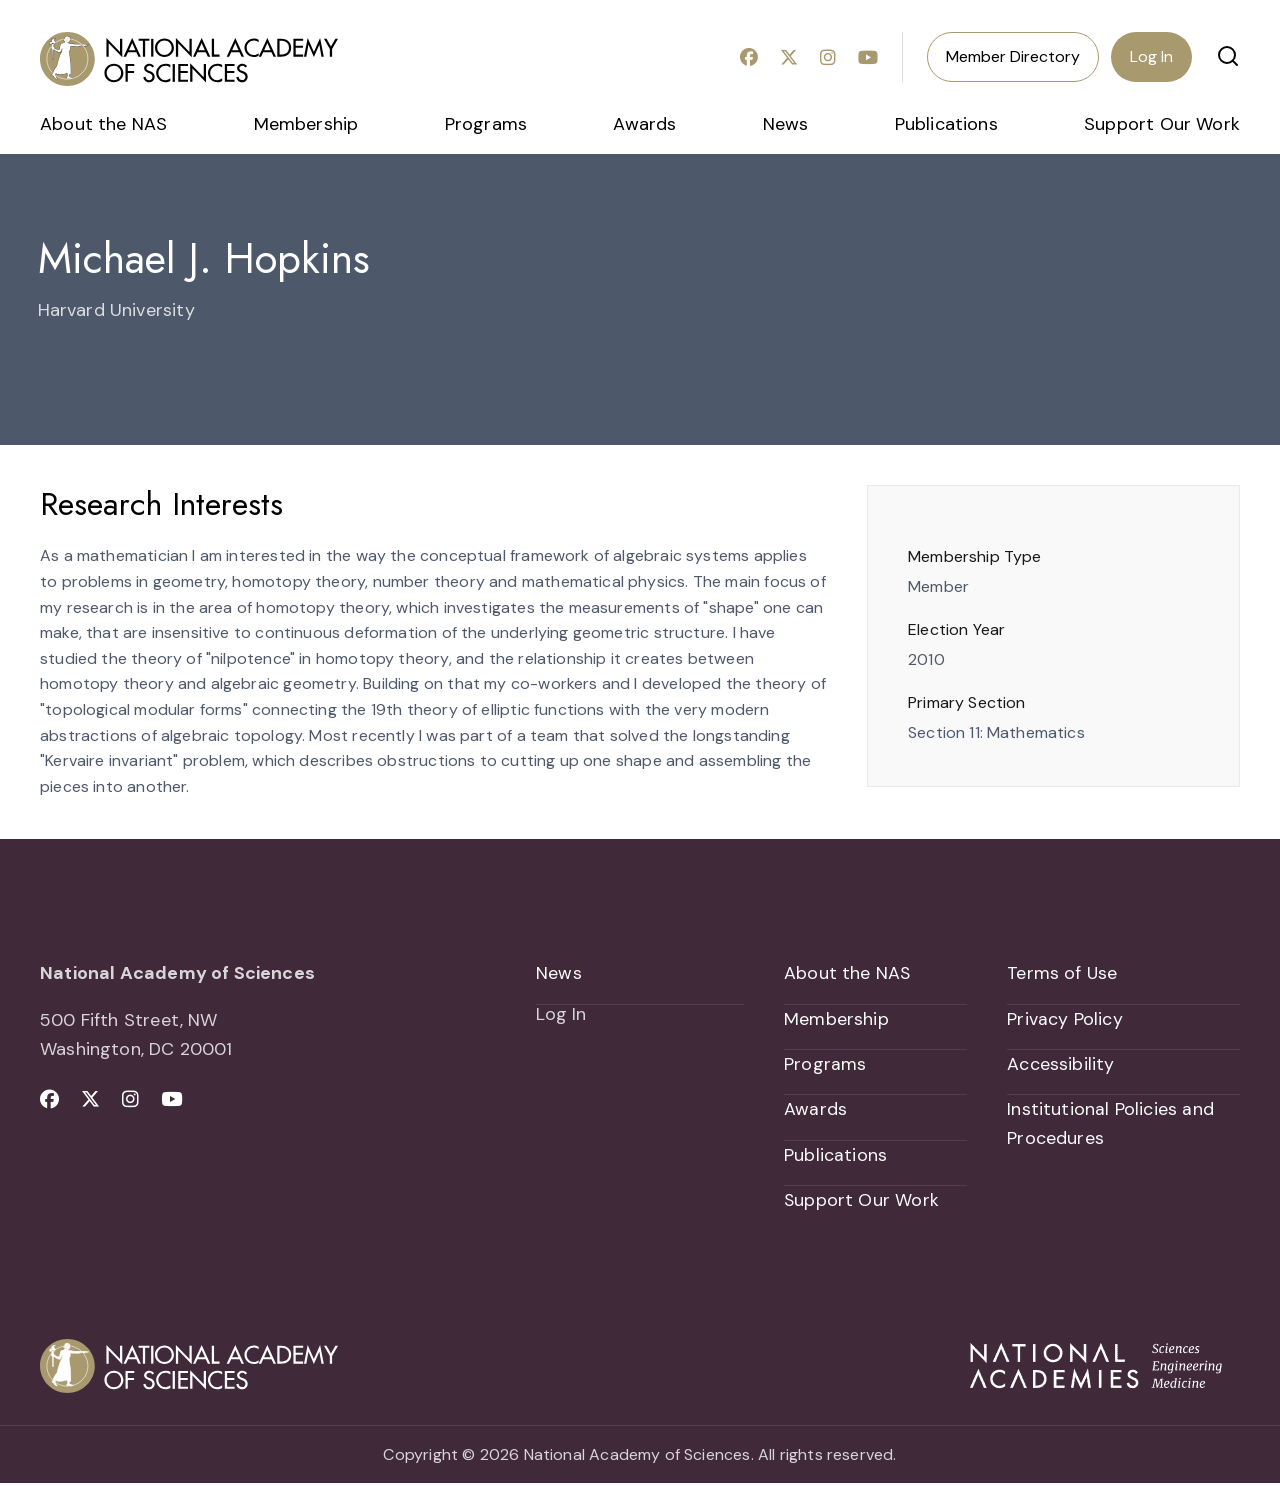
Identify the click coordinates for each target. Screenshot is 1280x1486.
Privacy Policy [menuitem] (1065, 1019)
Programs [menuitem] (486, 124)
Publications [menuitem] (946, 124)
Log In (1151, 56)
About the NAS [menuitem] (103, 124)
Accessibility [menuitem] (1060, 1065)
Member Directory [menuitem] (1013, 56)
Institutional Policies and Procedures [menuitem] (1110, 1125)
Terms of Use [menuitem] (1062, 973)
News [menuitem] (786, 124)
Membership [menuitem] (306, 124)
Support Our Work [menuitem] (1162, 124)
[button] (1228, 56)
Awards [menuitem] (644, 124)
